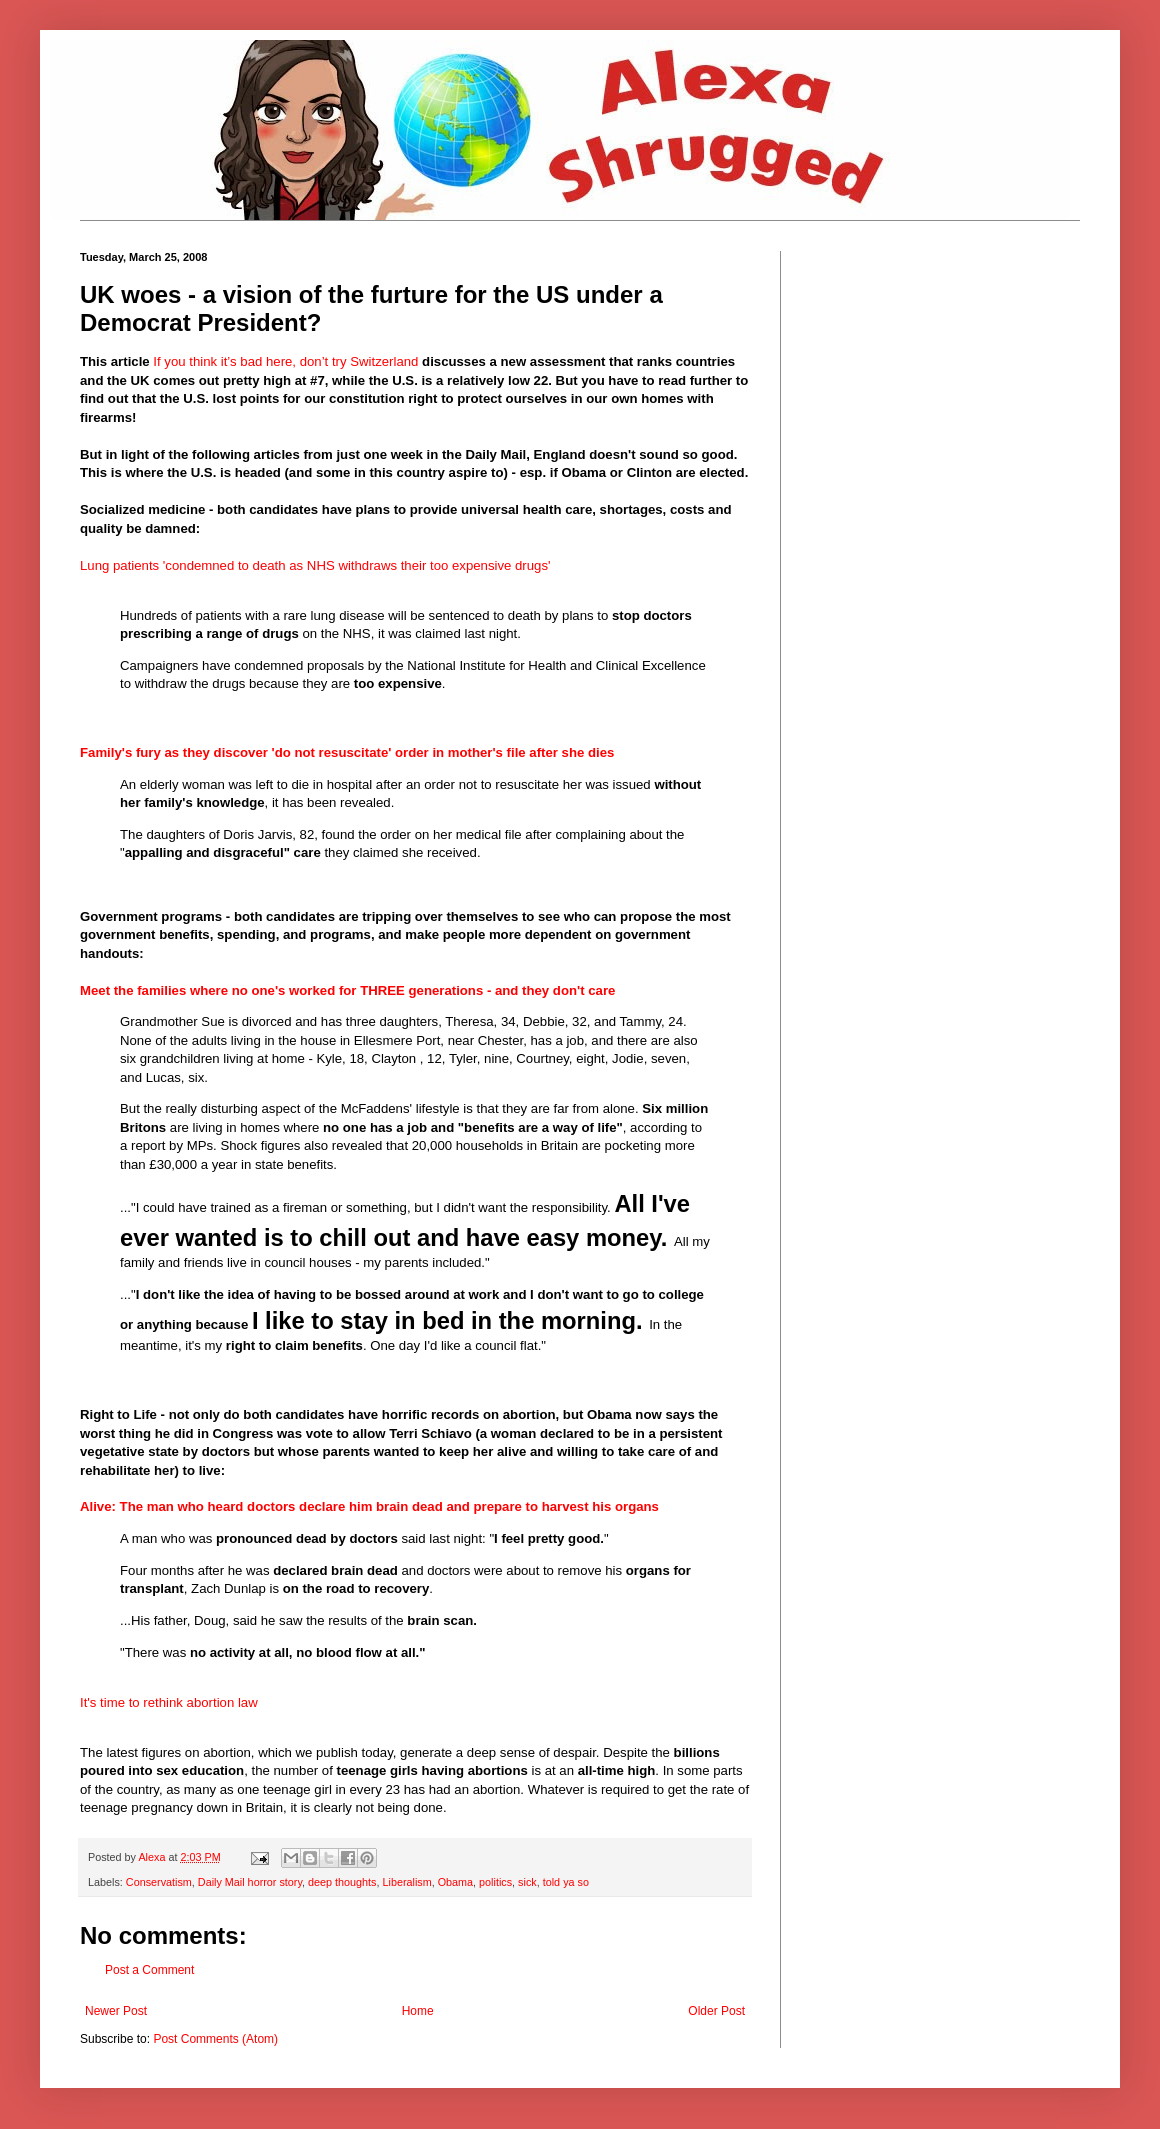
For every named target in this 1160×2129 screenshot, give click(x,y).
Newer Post (116, 2011)
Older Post (716, 2011)
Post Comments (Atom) (215, 2039)
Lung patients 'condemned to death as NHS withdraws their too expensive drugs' (315, 565)
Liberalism (406, 1882)
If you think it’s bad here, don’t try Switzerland (285, 361)
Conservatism (159, 1882)
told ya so (566, 1882)
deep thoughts (342, 1882)
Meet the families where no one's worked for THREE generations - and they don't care (347, 990)
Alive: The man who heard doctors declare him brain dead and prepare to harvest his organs (369, 1506)
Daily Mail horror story (250, 1882)
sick (527, 1882)
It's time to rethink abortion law (169, 1702)
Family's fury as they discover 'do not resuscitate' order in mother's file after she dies (347, 752)
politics (495, 1882)
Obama (455, 1882)
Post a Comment (149, 1970)
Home (418, 2011)
